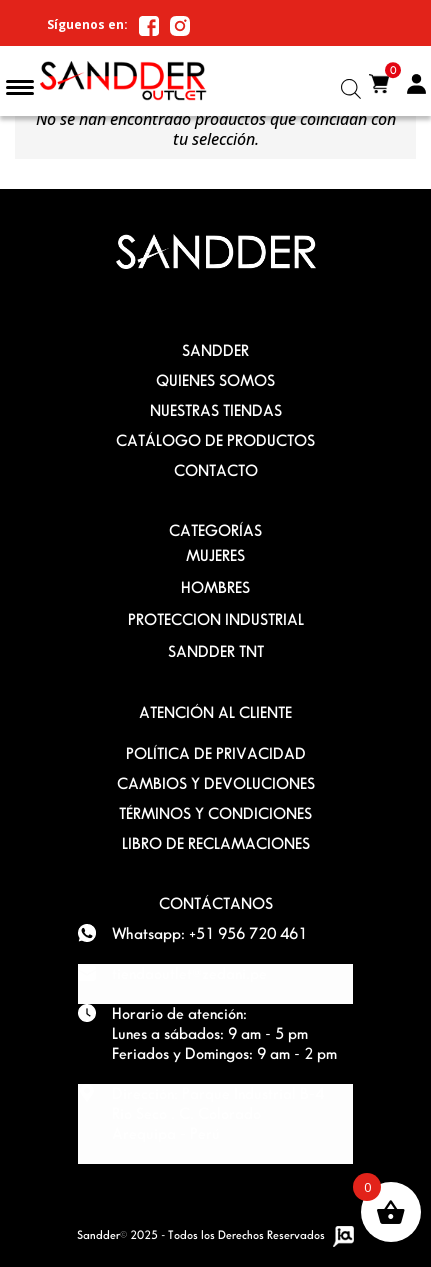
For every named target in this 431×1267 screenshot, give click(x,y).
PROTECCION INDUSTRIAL (216, 619)
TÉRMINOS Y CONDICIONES (215, 813)
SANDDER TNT (216, 651)
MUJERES (215, 555)
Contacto (216, 470)
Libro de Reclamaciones (216, 843)
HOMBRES (215, 587)
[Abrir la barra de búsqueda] (351, 88)
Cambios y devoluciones (216, 783)
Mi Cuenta (416, 85)
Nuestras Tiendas (216, 410)
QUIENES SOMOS (215, 380)
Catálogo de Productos (215, 440)
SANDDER (215, 350)
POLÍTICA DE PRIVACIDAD (216, 753)
